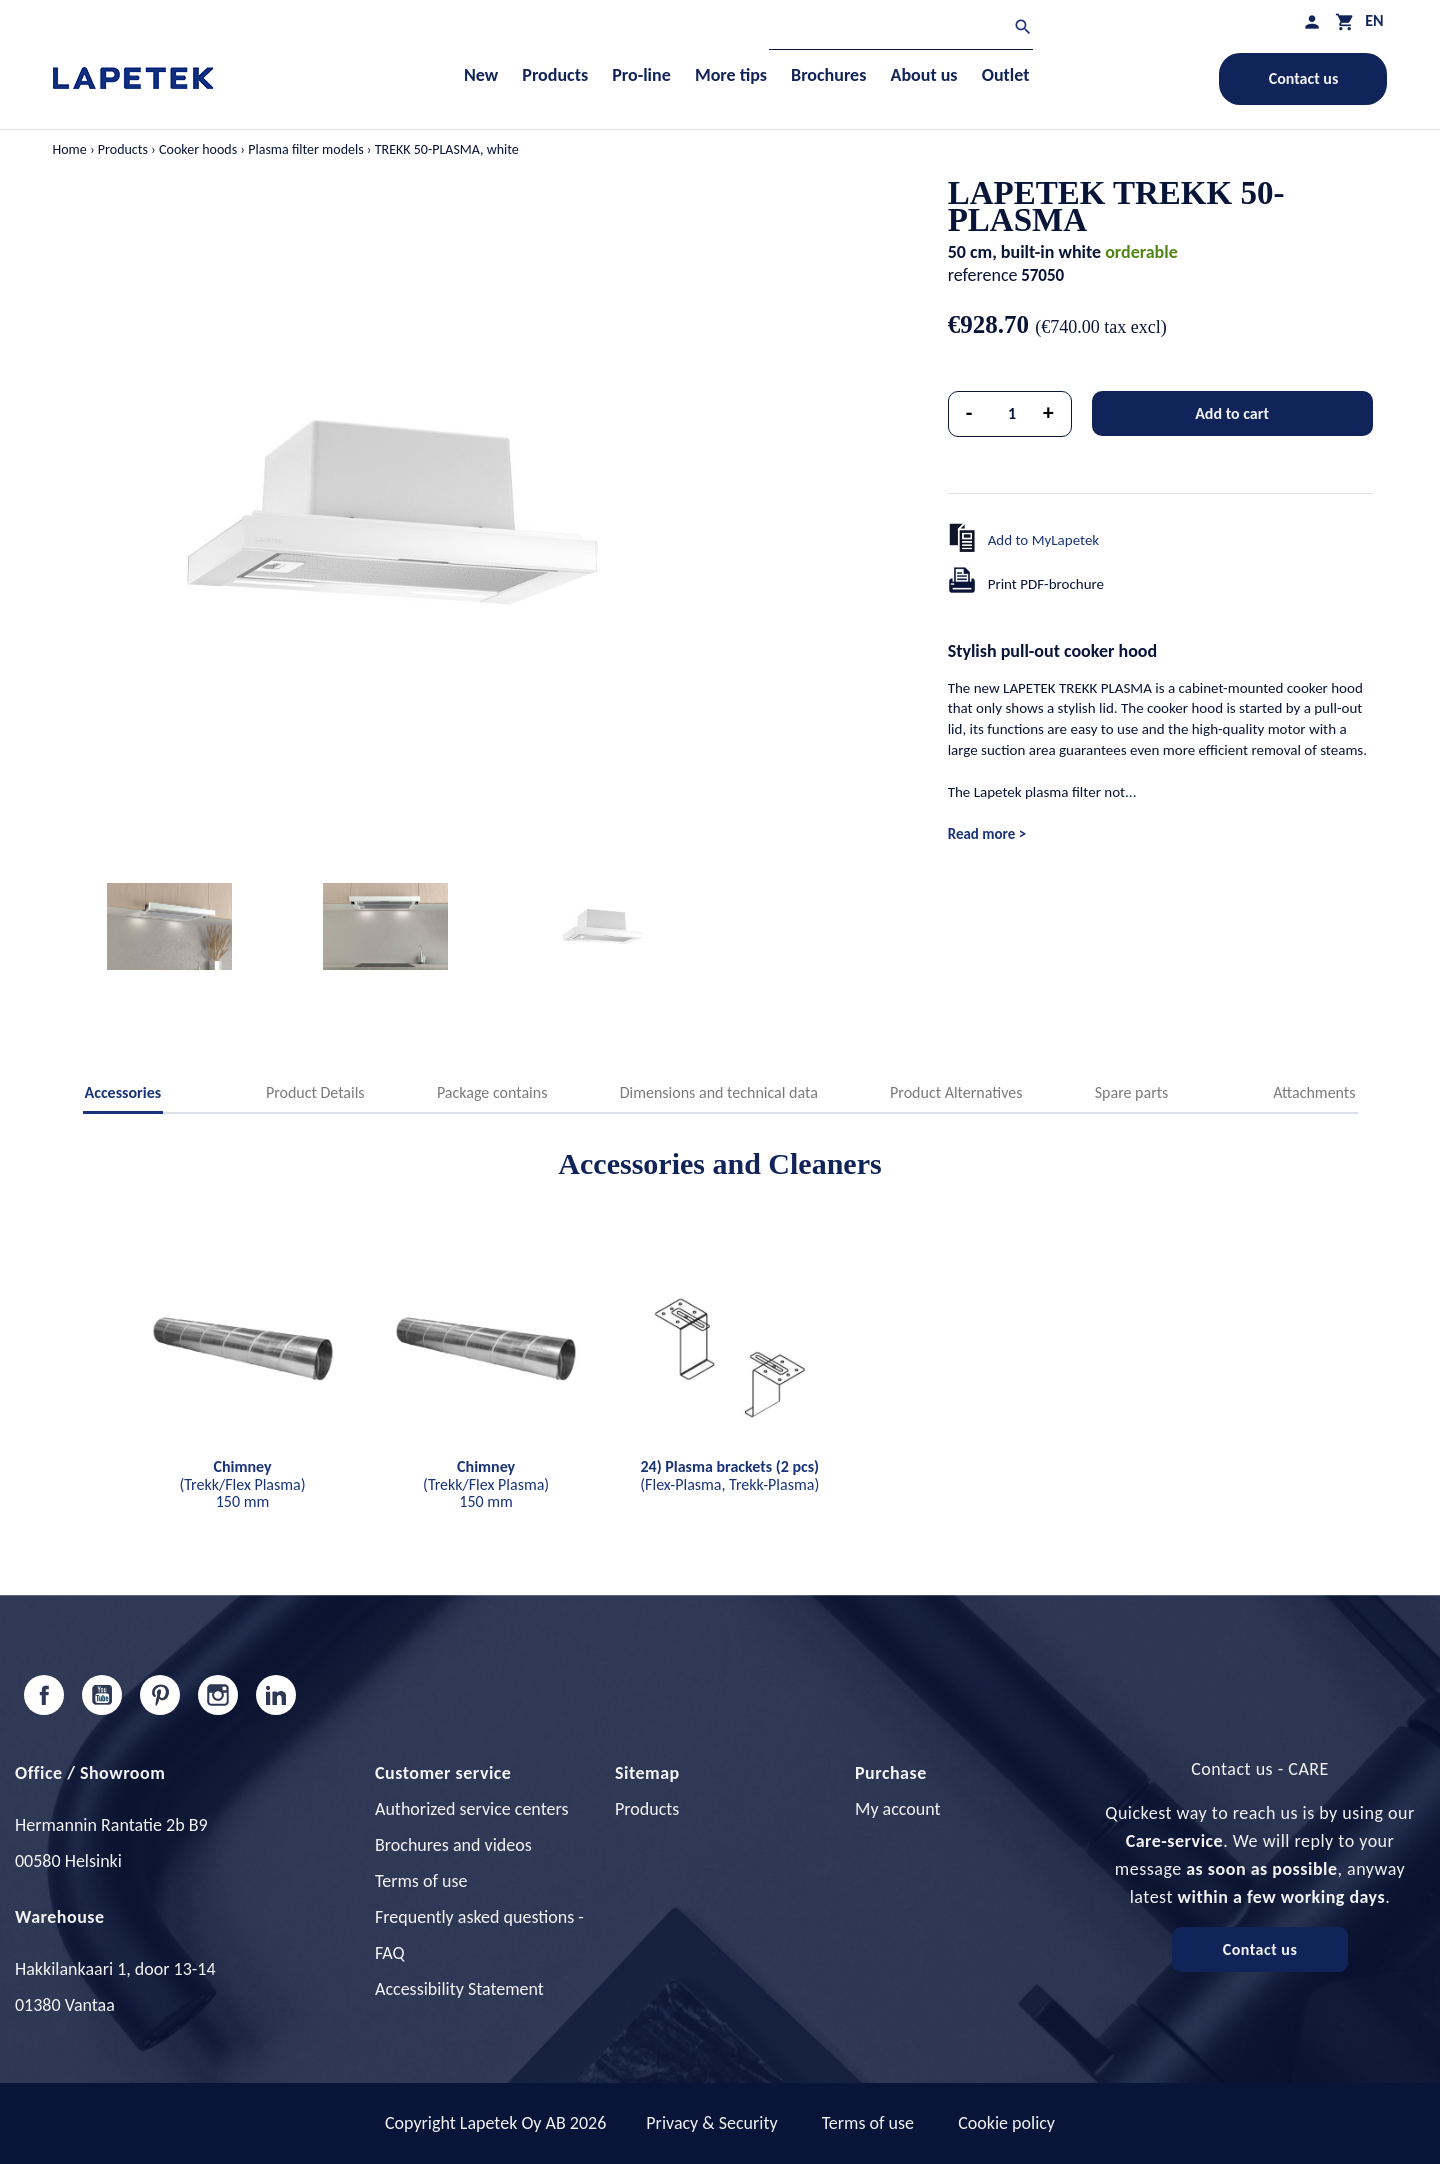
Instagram (218, 1695)
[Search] (901, 29)
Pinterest (160, 1695)
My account (898, 1809)
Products (647, 1809)
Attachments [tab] (1314, 1092)
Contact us (1304, 78)
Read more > (987, 834)
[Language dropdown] (1374, 20)
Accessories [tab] (123, 1092)
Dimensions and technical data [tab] (719, 1092)
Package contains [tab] (492, 1092)
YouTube (102, 1695)
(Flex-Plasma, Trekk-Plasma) (729, 1475)
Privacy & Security (711, 2123)
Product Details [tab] (315, 1092)
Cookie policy (1006, 2123)
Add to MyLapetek (1044, 540)
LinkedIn (276, 1695)
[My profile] (1312, 21)
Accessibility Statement (459, 1989)
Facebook (44, 1695)
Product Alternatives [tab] (956, 1092)
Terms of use (421, 1881)
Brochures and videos (453, 1845)
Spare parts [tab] (1132, 1092)
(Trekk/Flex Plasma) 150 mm (242, 1484)
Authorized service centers (471, 1809)
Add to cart (1232, 413)
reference (983, 275)
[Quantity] (1012, 414)
